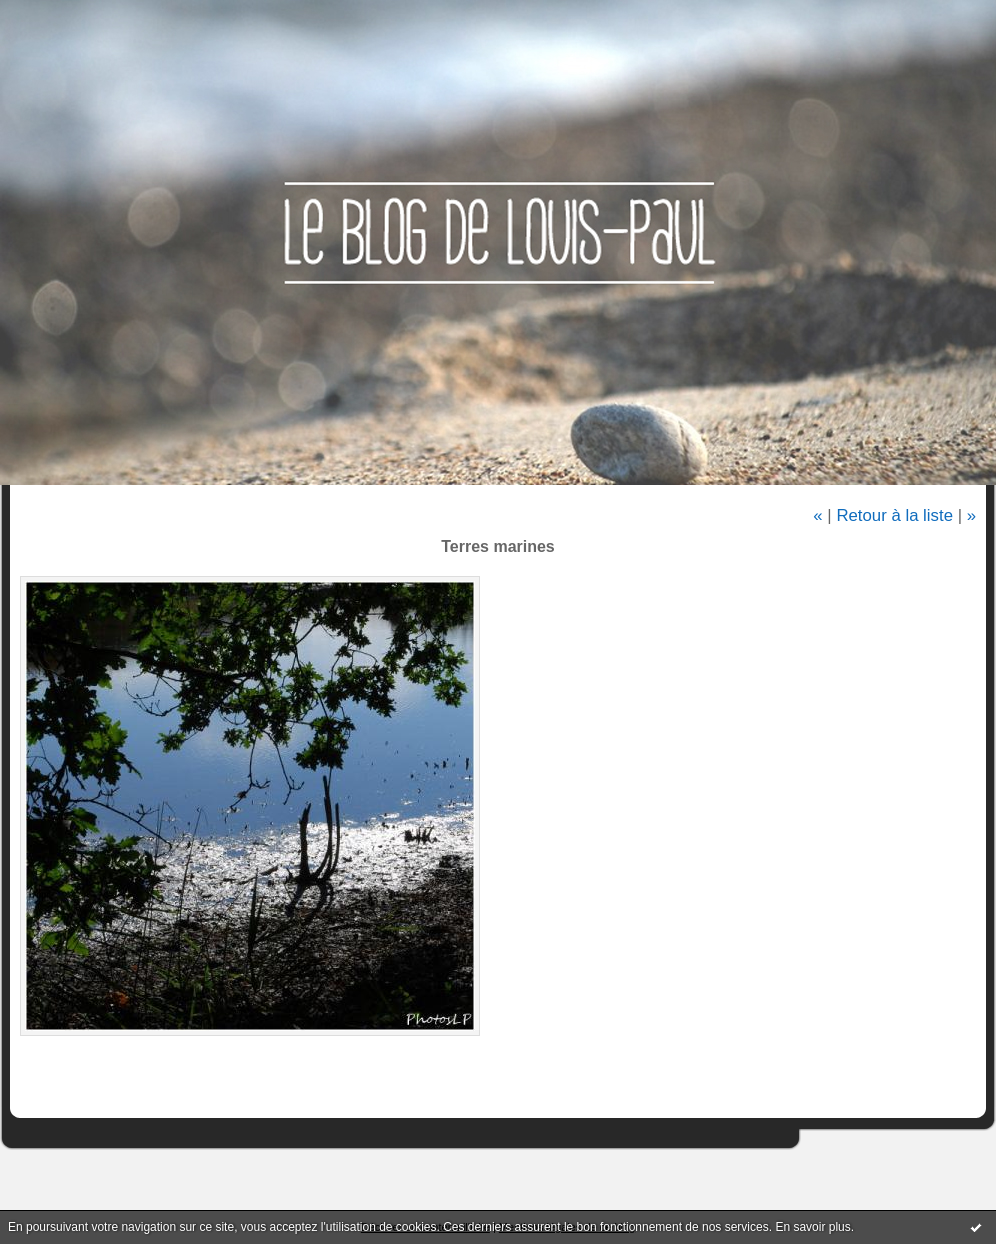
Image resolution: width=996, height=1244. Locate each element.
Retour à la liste (894, 515)
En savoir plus (812, 1227)
